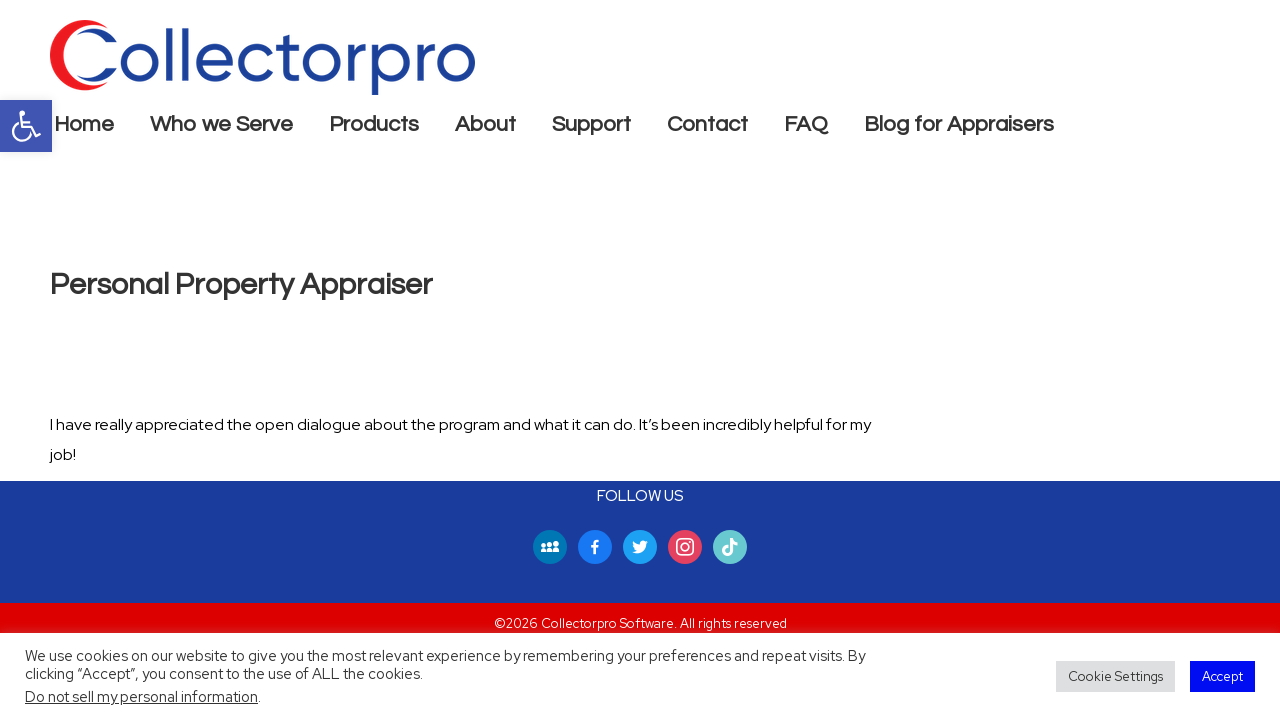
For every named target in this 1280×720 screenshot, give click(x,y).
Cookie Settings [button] (1115, 676)
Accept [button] (1222, 676)
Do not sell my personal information (141, 696)
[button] (26, 126)
